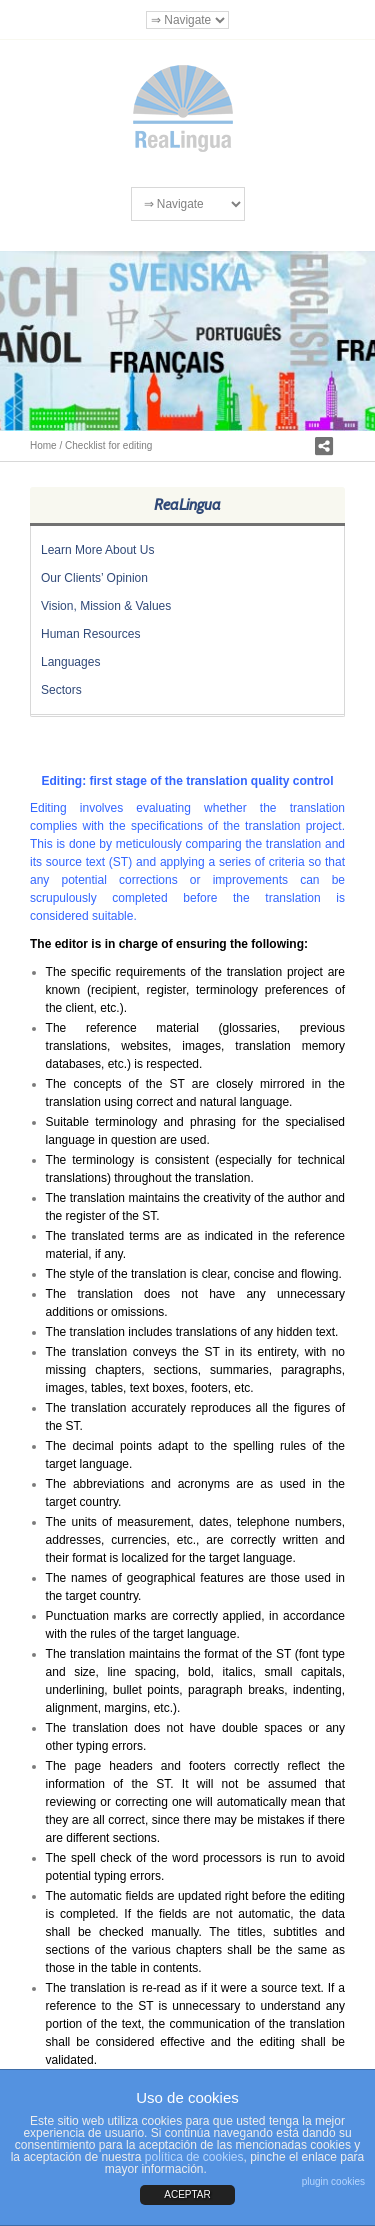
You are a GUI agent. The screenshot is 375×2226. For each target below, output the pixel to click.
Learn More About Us (97, 550)
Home (43, 445)
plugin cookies (333, 2181)
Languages (70, 662)
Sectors (61, 690)
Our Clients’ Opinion (94, 578)
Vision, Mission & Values (106, 606)
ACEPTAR (187, 2194)
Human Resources (90, 634)
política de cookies (194, 2157)
